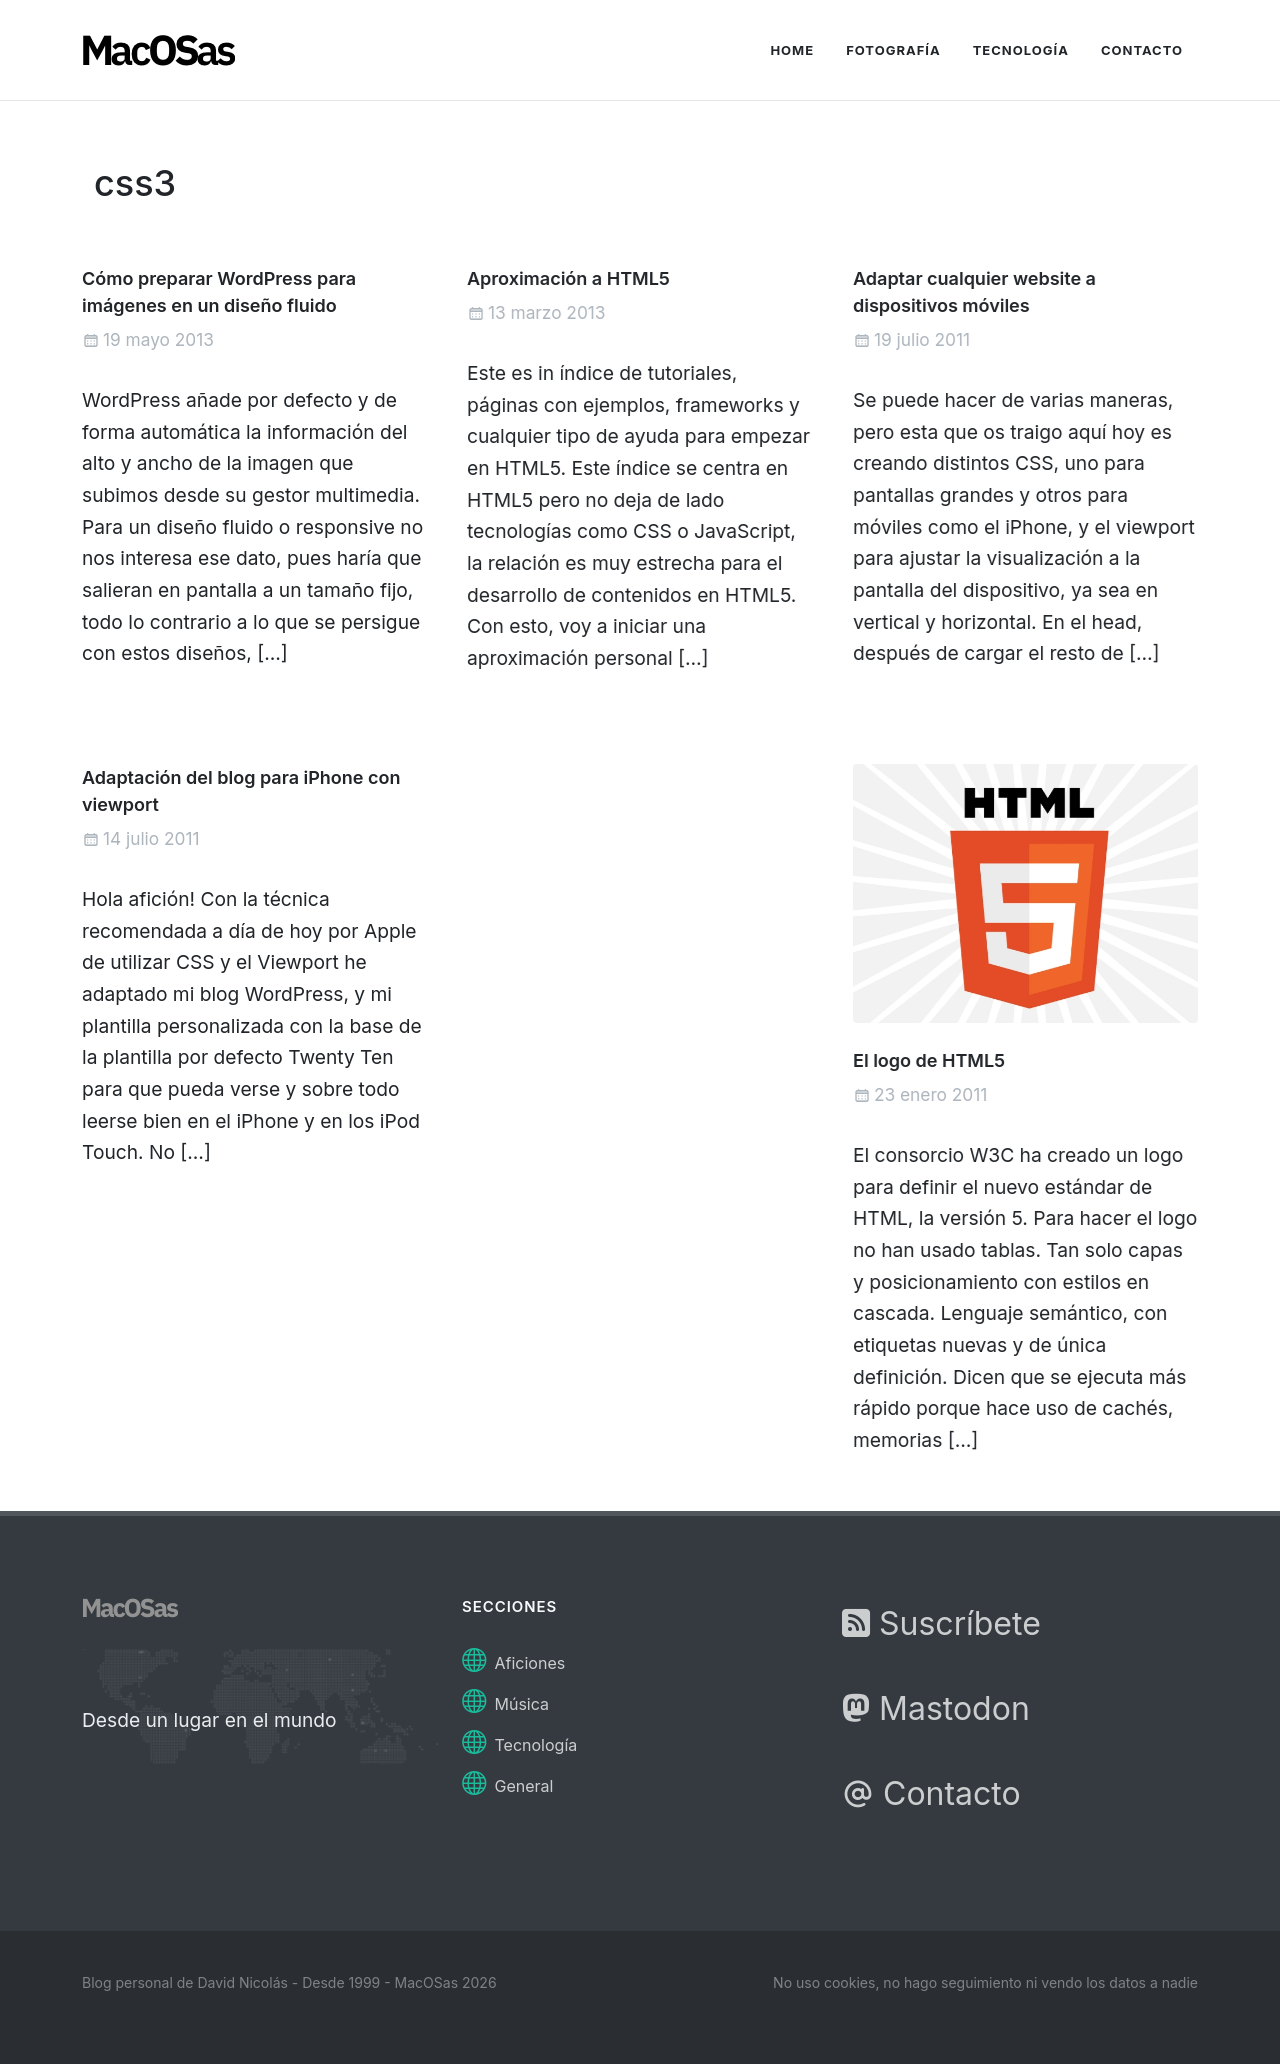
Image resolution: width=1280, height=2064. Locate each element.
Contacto (931, 1793)
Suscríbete (941, 1623)
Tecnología (519, 1739)
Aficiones (513, 1657)
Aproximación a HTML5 (568, 278)
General (507, 1780)
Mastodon (936, 1708)
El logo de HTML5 (929, 1060)
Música (505, 1698)
